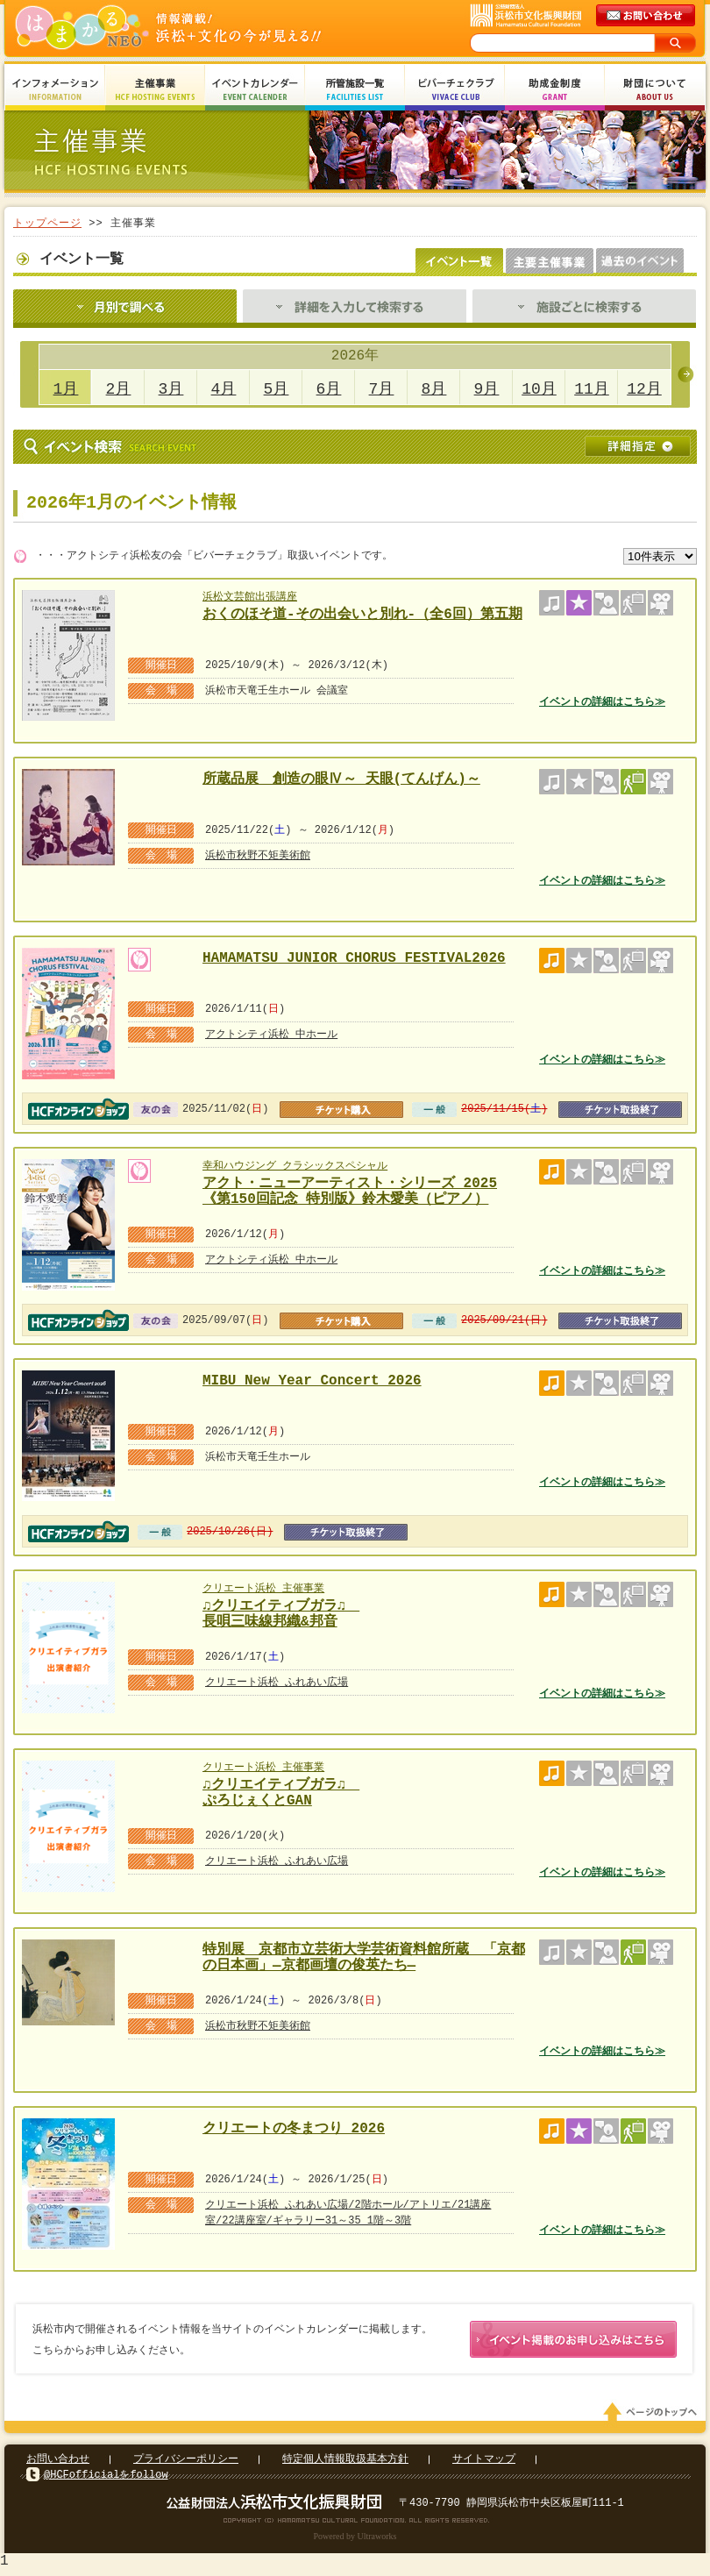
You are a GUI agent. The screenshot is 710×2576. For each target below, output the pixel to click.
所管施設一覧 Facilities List (355, 90)
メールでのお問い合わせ (647, 15)
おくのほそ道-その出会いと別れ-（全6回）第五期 (362, 614)
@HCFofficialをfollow (106, 2478)
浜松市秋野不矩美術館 (257, 855)
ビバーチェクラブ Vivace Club (455, 90)
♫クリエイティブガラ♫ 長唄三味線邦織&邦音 (283, 1612)
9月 (487, 389)
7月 (381, 389)
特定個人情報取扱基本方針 (345, 2462)
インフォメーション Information (55, 90)
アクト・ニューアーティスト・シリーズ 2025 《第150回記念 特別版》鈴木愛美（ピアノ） (349, 1189)
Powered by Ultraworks (355, 2539)
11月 (591, 389)
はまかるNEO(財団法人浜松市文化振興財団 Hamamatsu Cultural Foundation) (206, 28)
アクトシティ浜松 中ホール (271, 1034)
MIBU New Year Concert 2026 (312, 1381)
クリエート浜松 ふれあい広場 (276, 1682)
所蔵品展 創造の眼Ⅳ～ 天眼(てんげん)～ (341, 779)
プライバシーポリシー (185, 2462)
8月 (434, 389)
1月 (66, 389)
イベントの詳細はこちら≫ (602, 701)
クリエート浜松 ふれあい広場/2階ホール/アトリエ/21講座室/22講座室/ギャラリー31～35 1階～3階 (348, 2212)
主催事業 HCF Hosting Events (155, 90)
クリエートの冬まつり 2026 (293, 2128)
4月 (224, 389)
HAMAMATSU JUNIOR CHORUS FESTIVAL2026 (354, 958)
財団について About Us (655, 90)
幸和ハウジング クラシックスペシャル (294, 1165)
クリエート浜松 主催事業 (263, 1588)
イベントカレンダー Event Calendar (255, 90)
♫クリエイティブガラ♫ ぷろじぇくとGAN (283, 1790)
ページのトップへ (653, 2415)
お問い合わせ (57, 2462)
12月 (644, 389)
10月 (539, 389)
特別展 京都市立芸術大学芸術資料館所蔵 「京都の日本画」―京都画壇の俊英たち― (363, 1955)
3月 (171, 389)
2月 (118, 389)
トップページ (47, 223)
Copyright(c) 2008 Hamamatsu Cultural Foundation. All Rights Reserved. (355, 2523)
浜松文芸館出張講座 (249, 596)
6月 (329, 389)
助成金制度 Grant (555, 90)
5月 (276, 389)
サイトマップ (483, 2462)
